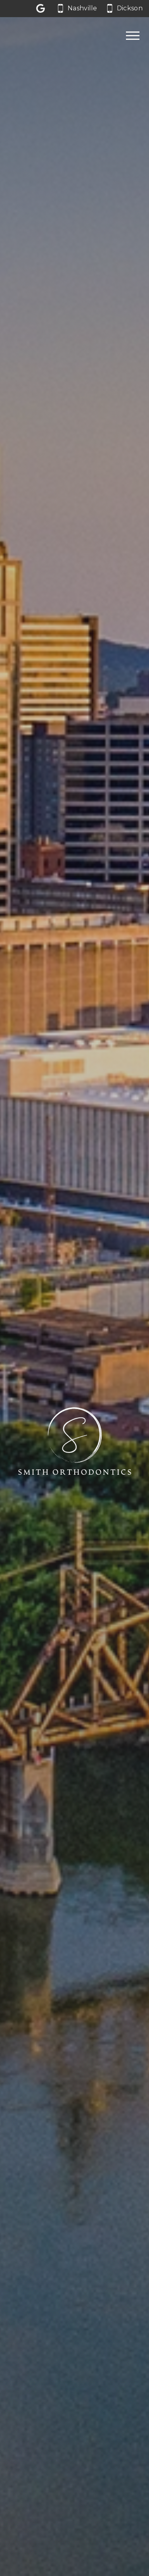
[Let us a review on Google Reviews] (42, 8)
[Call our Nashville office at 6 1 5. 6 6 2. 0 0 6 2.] (77, 8)
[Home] (28, 35)
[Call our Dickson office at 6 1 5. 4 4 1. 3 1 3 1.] (125, 8)
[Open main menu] (133, 35)
